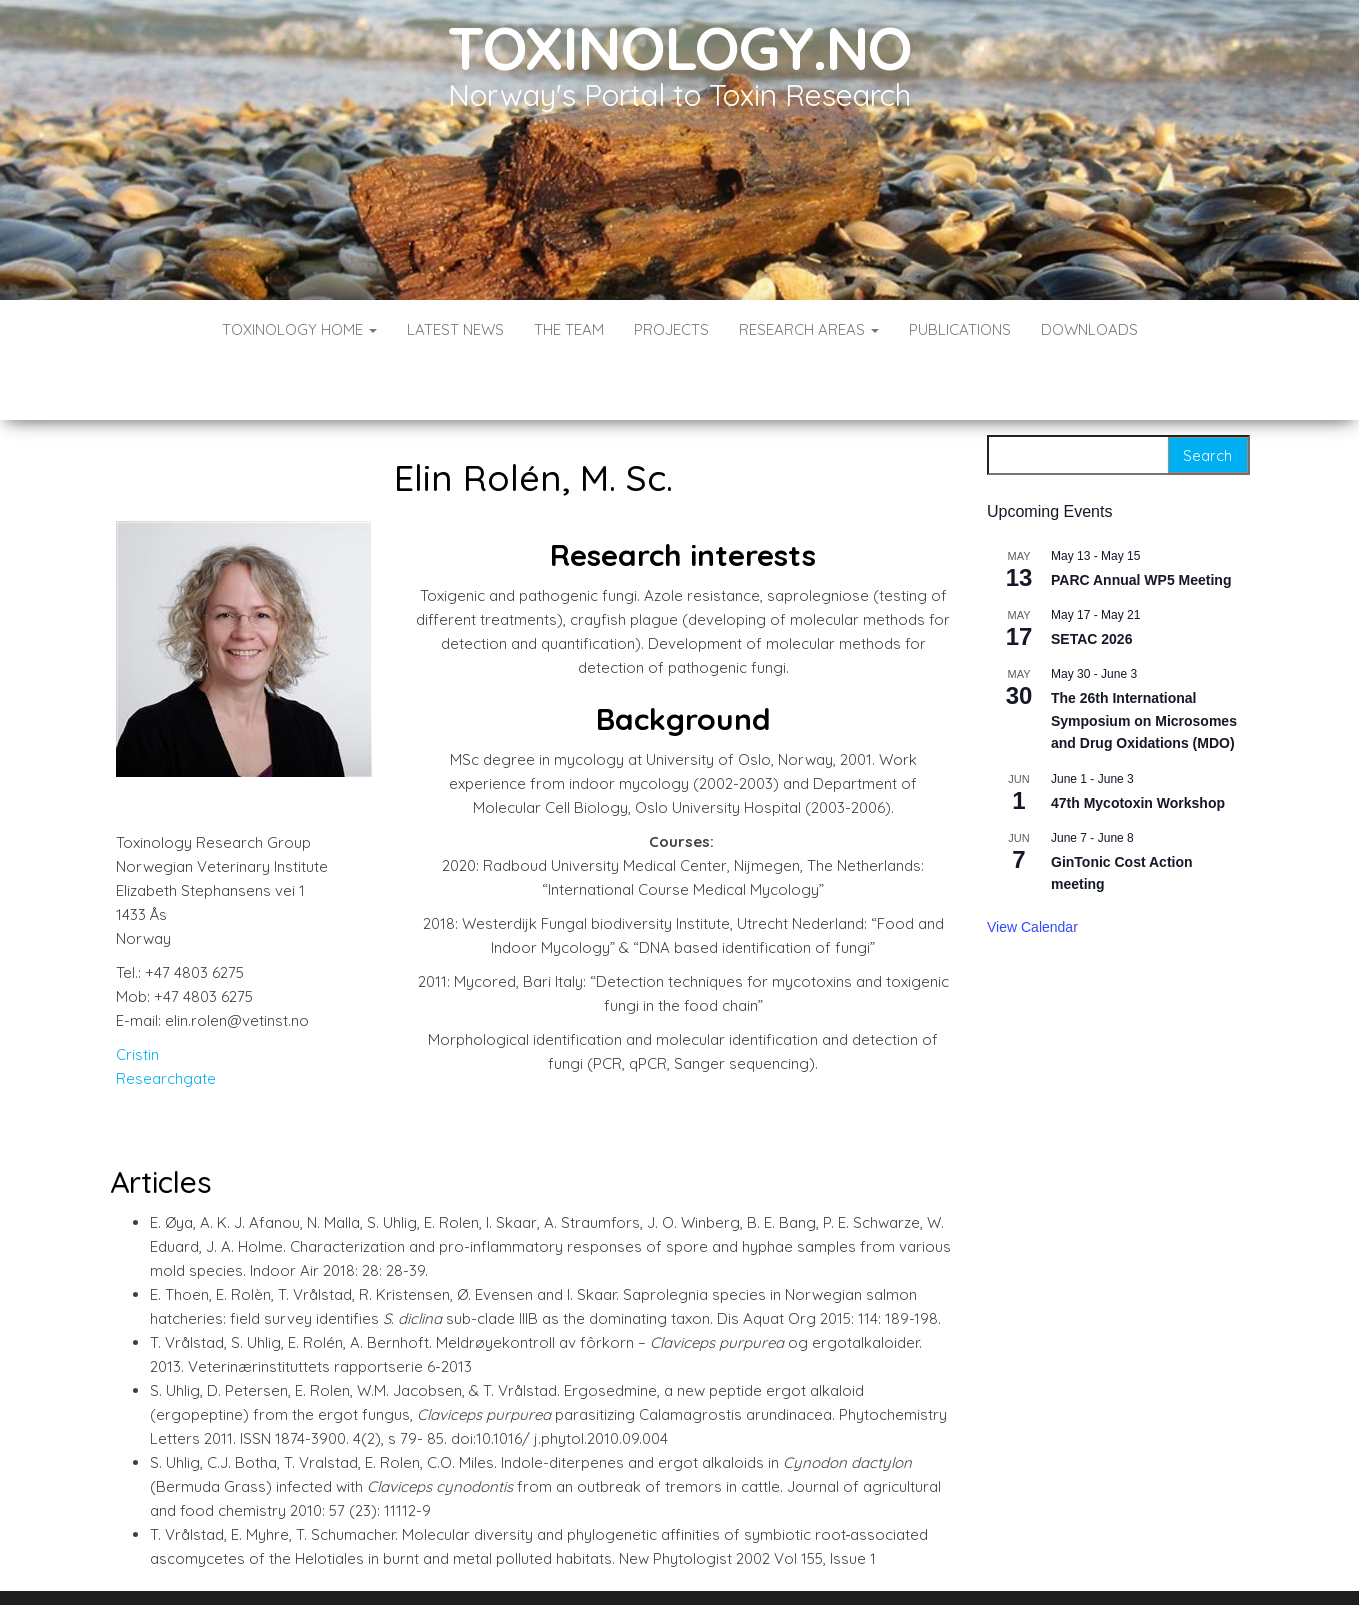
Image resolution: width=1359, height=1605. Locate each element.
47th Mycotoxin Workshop (1138, 743)
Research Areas (809, 329)
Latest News (455, 329)
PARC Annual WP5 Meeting (1141, 520)
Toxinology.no (679, 47)
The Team (569, 329)
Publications (960, 329)
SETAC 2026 (1091, 579)
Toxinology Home (299, 329)
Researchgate (166, 1018)
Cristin (137, 994)
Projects (671, 329)
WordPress (683, 1562)
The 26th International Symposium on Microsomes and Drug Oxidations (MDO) (1144, 660)
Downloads (1089, 329)
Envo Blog (824, 1562)
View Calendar (1032, 867)
